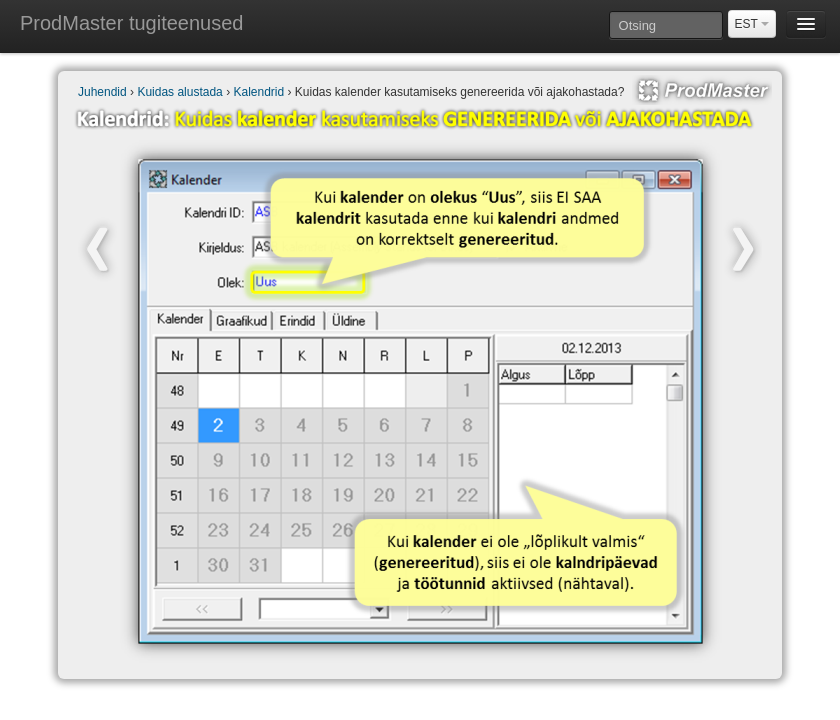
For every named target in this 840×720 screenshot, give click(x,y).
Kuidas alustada (179, 92)
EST (752, 24)
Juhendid (102, 92)
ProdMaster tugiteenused (131, 23)
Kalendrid (258, 92)
